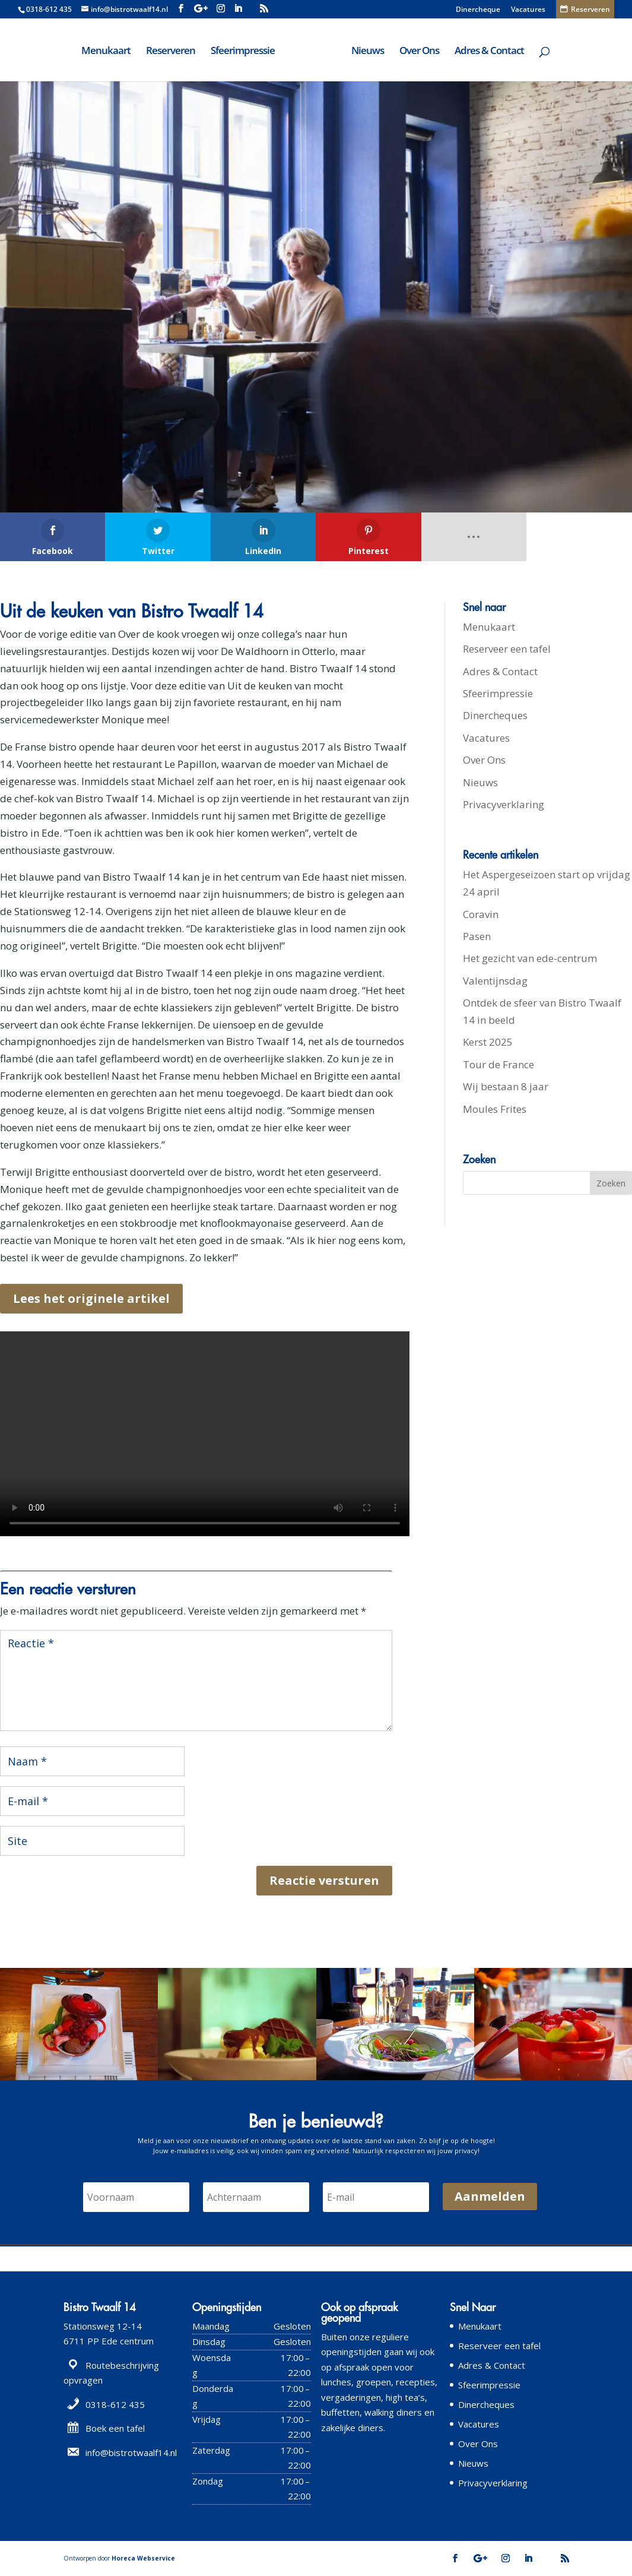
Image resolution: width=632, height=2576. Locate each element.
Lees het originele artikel (91, 1298)
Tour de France (498, 1064)
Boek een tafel (115, 2428)
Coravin (480, 914)
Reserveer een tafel (507, 649)
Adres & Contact (489, 51)
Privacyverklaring (503, 804)
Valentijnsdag (495, 981)
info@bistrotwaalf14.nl (131, 2452)
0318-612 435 (49, 9)
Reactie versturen (324, 1880)
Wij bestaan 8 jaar (505, 1086)
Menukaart (106, 51)
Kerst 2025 (488, 1042)
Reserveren (170, 51)
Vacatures (528, 10)
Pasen (477, 936)
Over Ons (419, 51)
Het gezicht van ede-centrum (530, 958)
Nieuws (367, 51)
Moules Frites (494, 1109)
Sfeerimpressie (243, 51)
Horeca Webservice (143, 2558)
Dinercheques (495, 715)
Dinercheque (478, 10)
